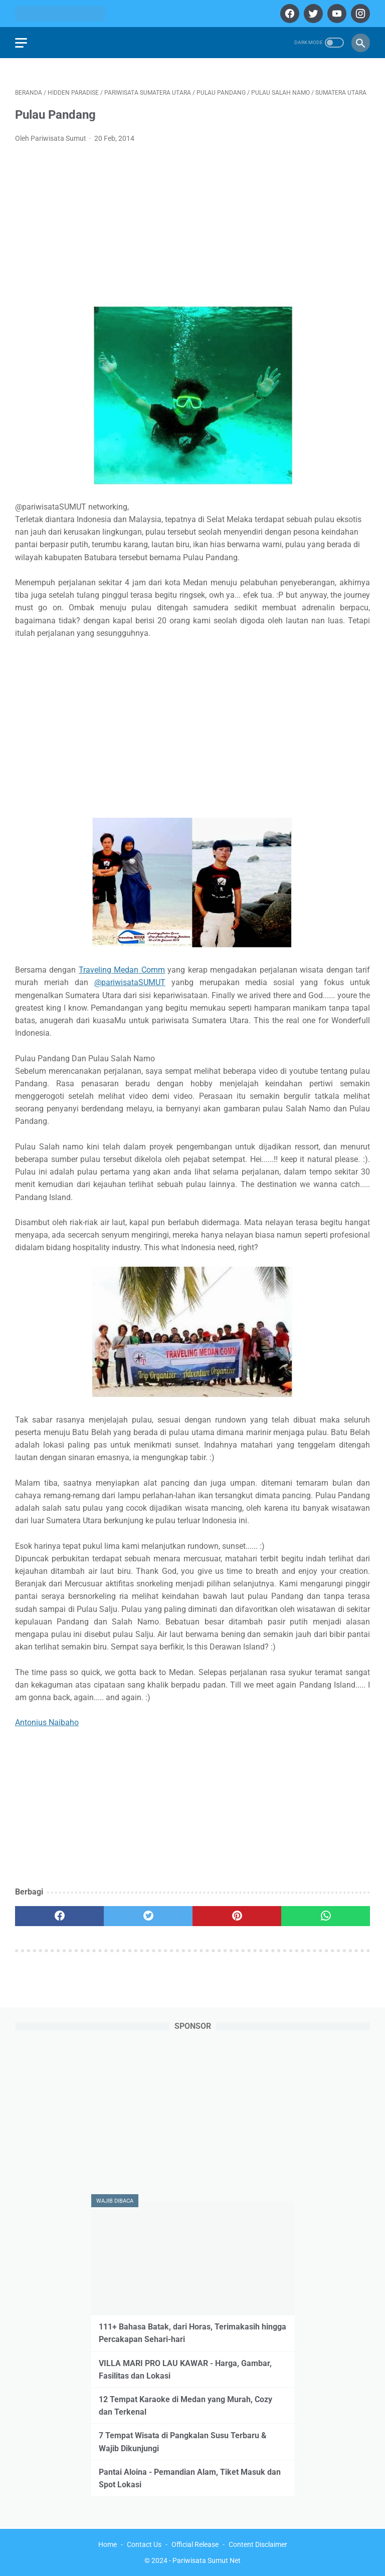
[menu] (21, 43)
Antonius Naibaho (47, 1722)
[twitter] (312, 14)
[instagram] (359, 14)
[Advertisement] (192, 226)
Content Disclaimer (258, 2544)
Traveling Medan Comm (122, 970)
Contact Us (144, 2544)
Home (107, 2544)
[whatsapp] (325, 1916)
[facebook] (288, 14)
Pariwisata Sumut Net (206, 2560)
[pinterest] (236, 1916)
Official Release (195, 2544)
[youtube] (335, 14)
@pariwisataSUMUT (129, 982)
